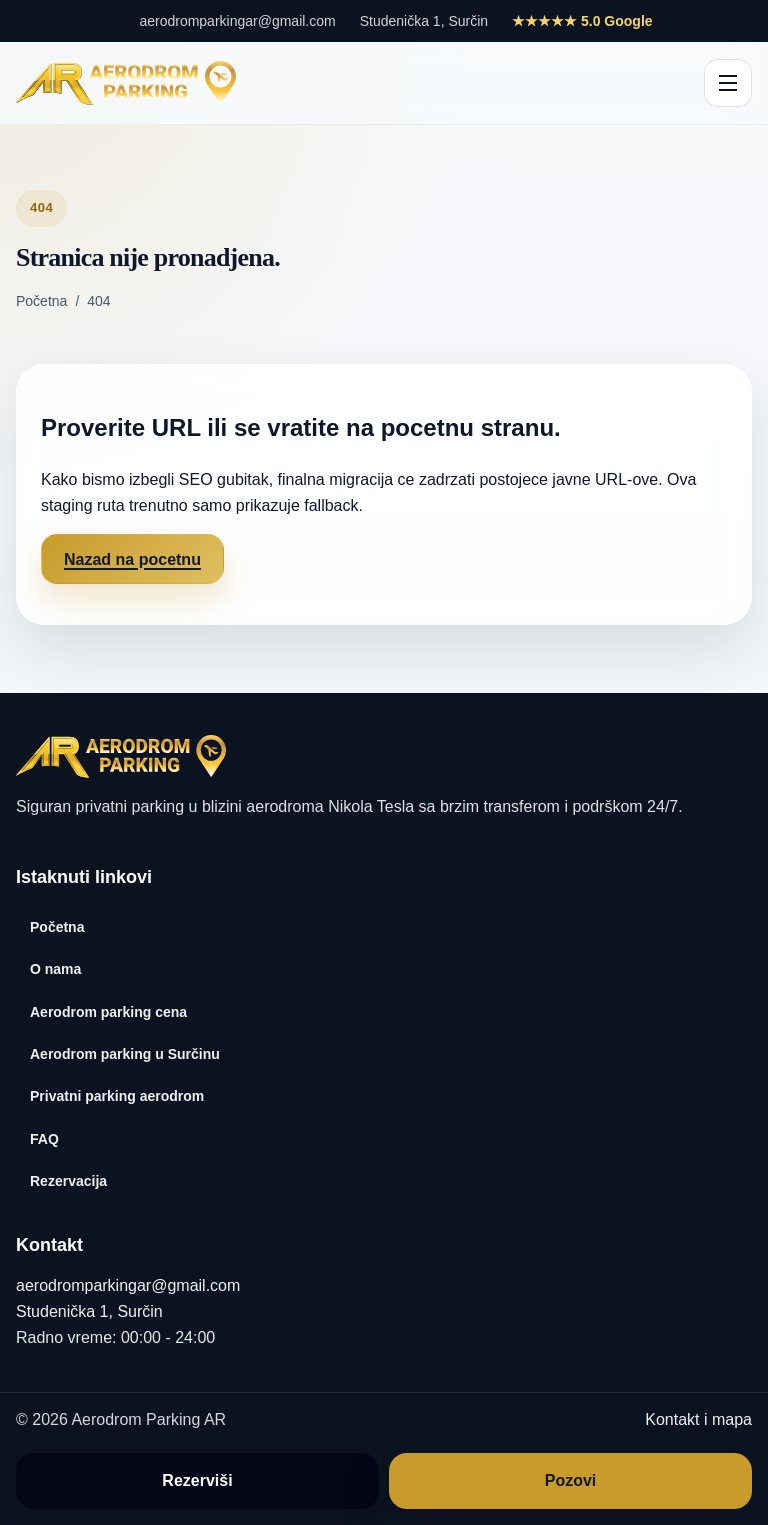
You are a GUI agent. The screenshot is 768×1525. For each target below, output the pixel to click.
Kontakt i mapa (698, 1419)
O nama (55, 969)
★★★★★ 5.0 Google (582, 21)
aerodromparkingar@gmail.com (237, 21)
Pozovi (571, 1480)
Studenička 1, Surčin (424, 21)
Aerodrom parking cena (108, 1012)
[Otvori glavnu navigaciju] (728, 83)
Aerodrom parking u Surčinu (125, 1054)
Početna (41, 301)
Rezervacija (68, 1181)
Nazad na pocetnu (132, 559)
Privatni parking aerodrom (117, 1096)
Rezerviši (197, 1480)
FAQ (44, 1139)
